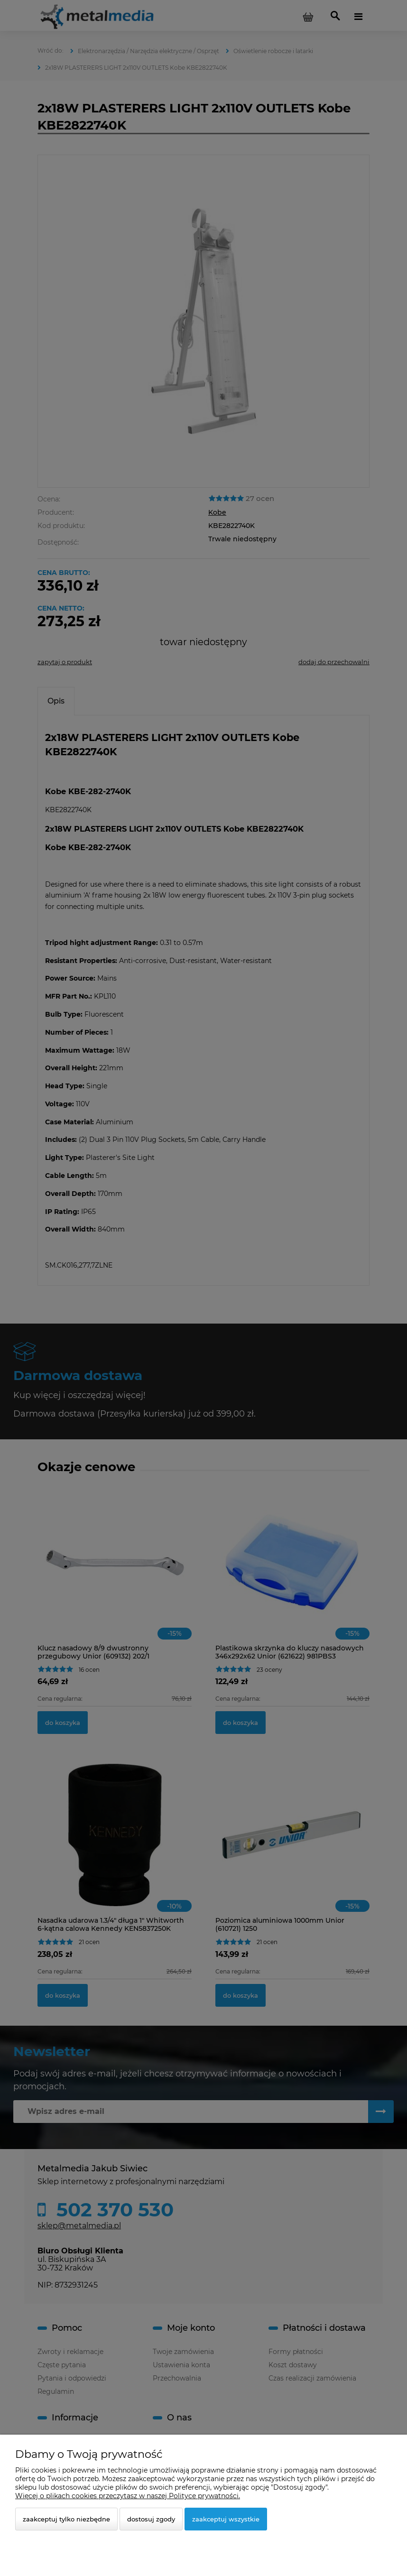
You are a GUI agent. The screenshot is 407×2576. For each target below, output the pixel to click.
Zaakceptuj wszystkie (225, 2519)
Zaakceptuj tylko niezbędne (66, 2519)
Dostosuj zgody (151, 2519)
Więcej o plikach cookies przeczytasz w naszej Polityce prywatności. (127, 2496)
